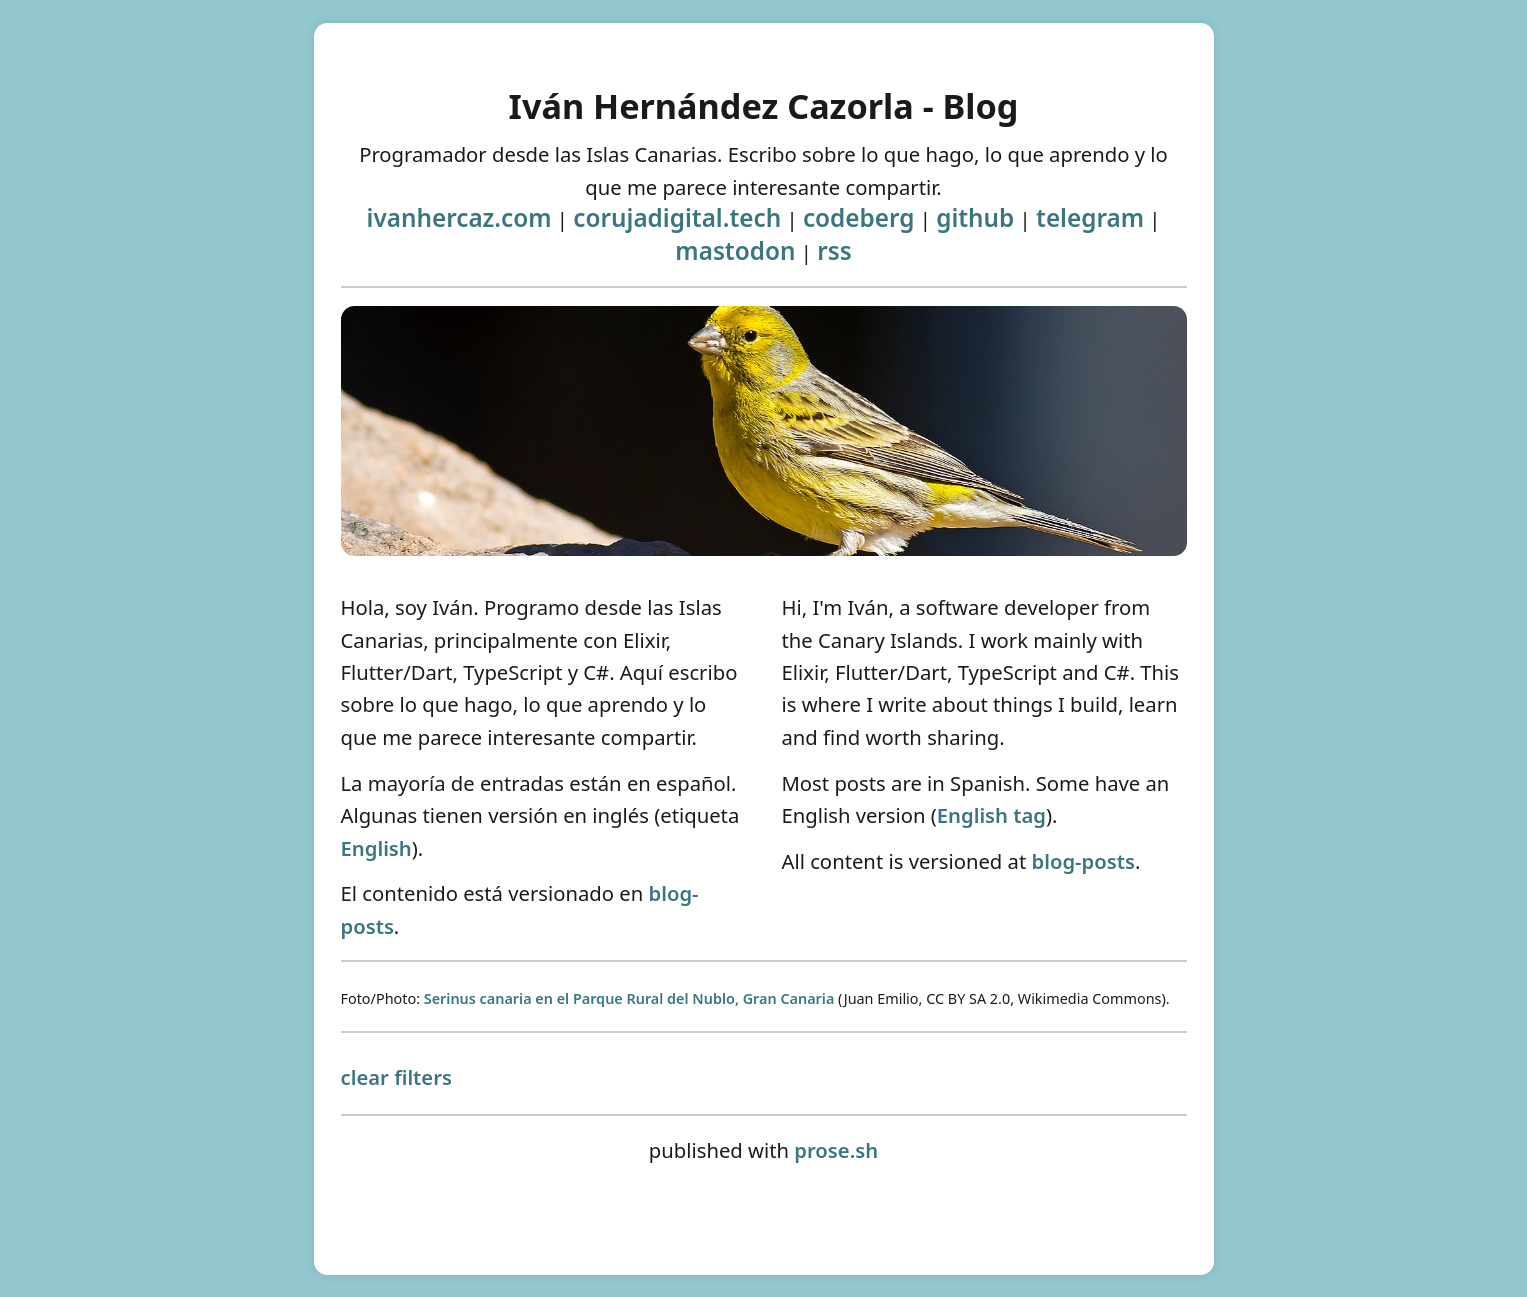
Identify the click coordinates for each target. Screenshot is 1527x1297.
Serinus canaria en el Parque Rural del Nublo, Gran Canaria (629, 998)
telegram (1090, 217)
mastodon (735, 250)
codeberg (859, 217)
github (975, 217)
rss (834, 250)
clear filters (396, 1077)
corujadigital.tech (677, 217)
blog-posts (1083, 861)
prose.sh (836, 1150)
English (376, 848)
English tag (991, 815)
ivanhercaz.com (459, 217)
